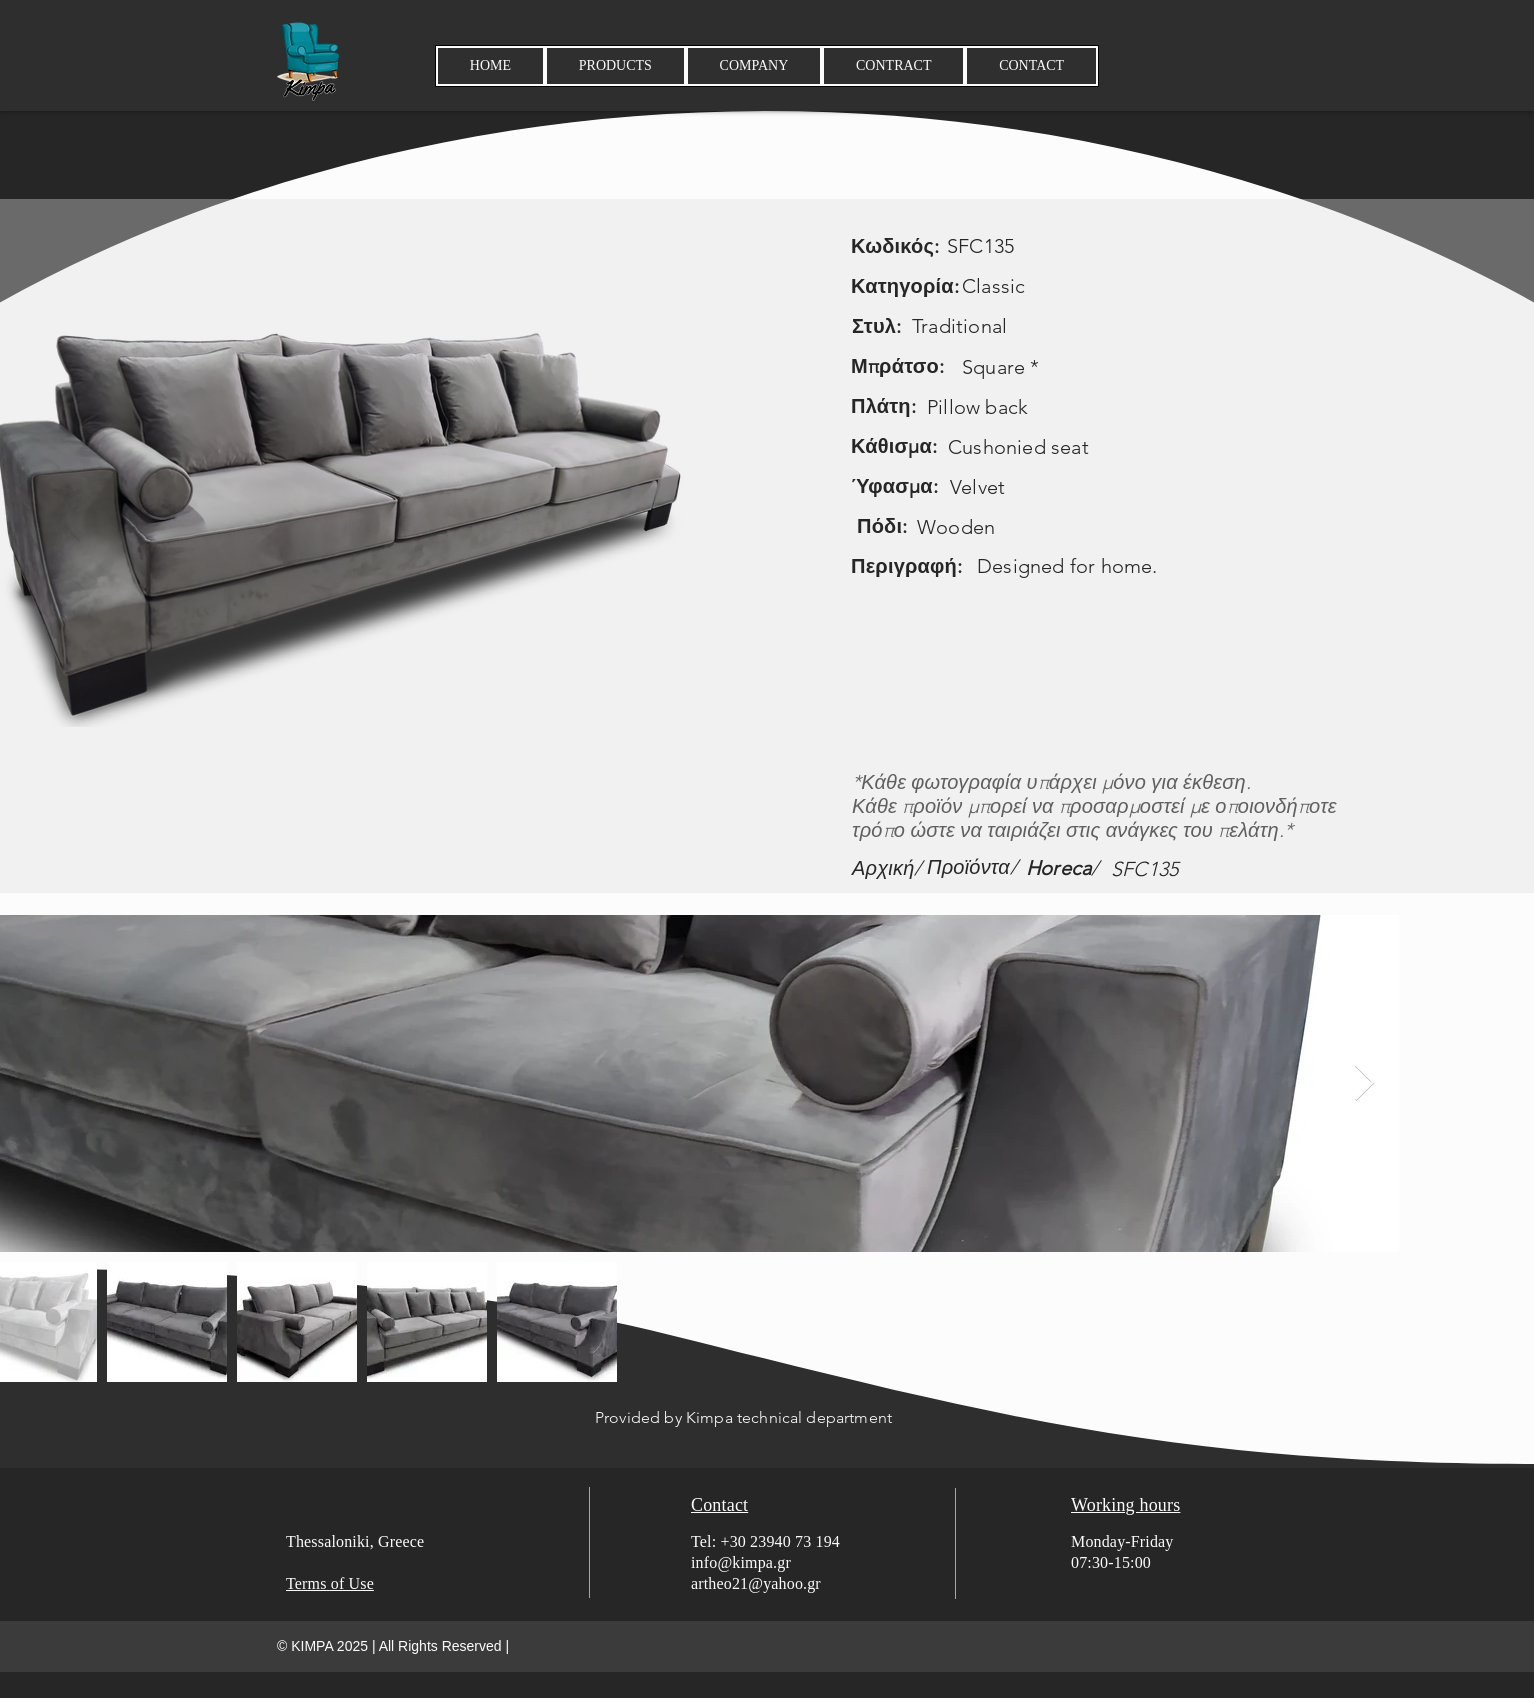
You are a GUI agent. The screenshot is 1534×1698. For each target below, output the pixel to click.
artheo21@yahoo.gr (756, 1583)
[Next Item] (1364, 1083)
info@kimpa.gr (741, 1562)
